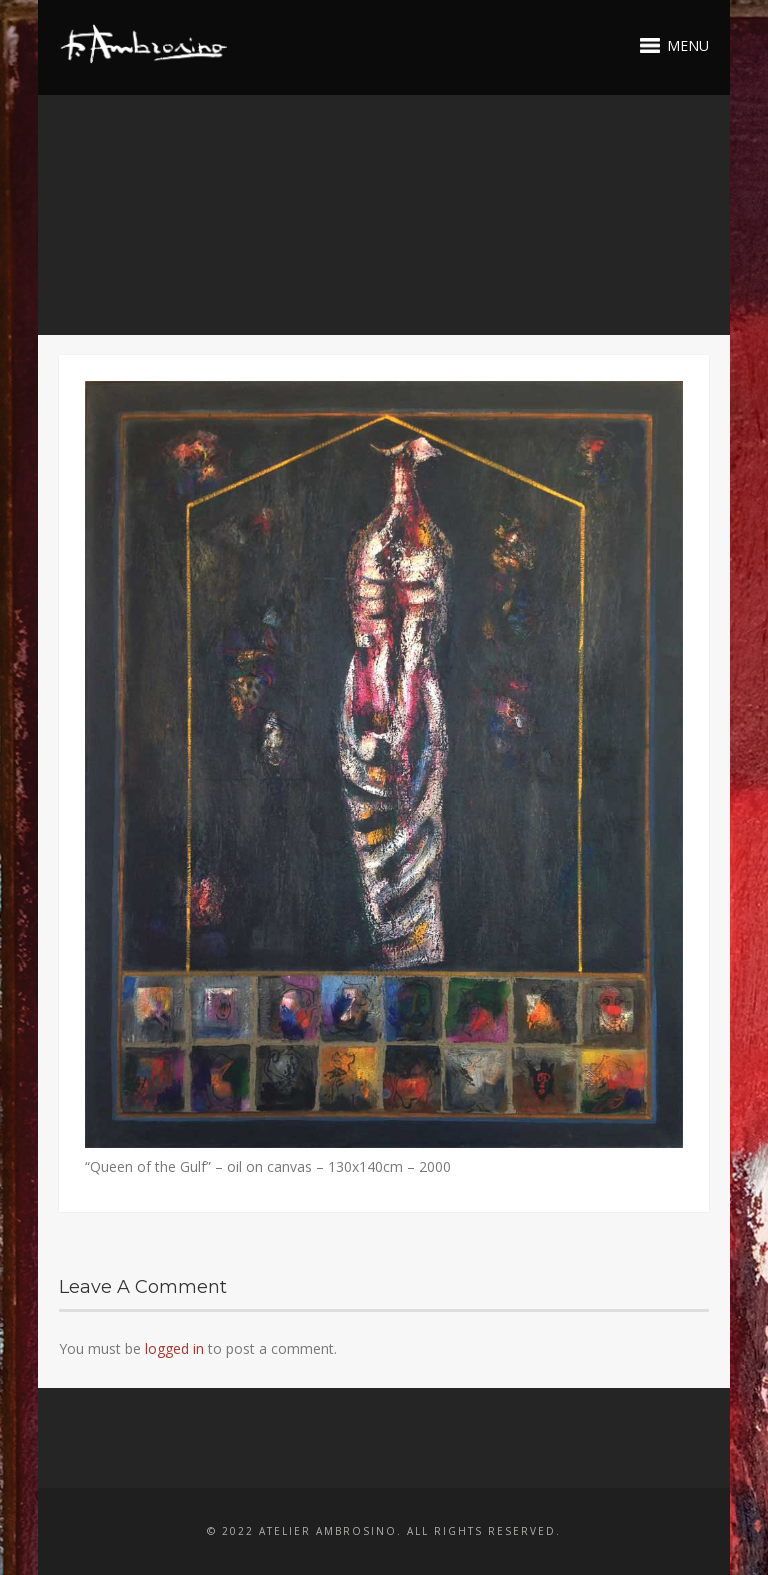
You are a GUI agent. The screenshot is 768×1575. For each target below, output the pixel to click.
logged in (174, 1348)
